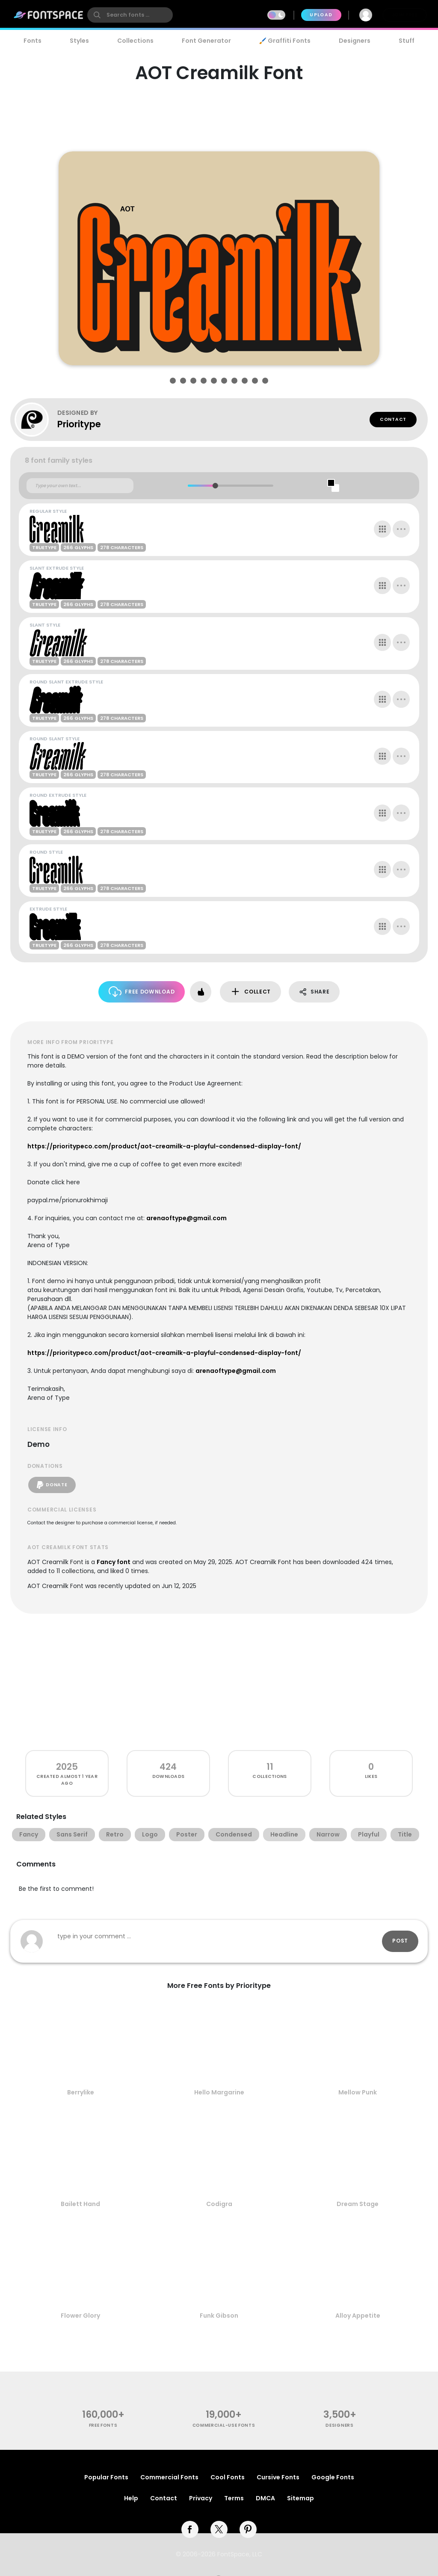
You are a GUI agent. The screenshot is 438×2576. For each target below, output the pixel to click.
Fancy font (113, 1562)
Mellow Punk (357, 2092)
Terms (234, 2498)
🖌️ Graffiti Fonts (285, 40)
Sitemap (300, 2498)
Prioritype (79, 424)
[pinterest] (248, 2529)
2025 (67, 1766)
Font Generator (206, 40)
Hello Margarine (219, 2092)
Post (400, 1940)
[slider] (215, 485)
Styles (79, 40)
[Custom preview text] (80, 486)
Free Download (142, 991)
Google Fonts (332, 2477)
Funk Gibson (219, 2315)
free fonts (103, 2425)
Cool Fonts (227, 2477)
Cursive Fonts (278, 2477)
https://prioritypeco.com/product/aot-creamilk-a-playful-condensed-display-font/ (164, 1146)
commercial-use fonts (223, 2425)
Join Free (404, 15)
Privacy (200, 2498)
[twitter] (219, 2529)
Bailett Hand (80, 2204)
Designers (354, 40)
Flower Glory (80, 2315)
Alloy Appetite (357, 2315)
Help (131, 2498)
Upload (321, 15)
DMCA (265, 2498)
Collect (250, 991)
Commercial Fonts (169, 2477)
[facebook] (189, 2529)
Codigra (219, 2204)
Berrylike (80, 2092)
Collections (135, 40)
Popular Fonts (106, 2477)
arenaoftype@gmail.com (186, 1218)
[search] (130, 15)
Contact (393, 419)
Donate (52, 1485)
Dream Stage (358, 2204)
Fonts (32, 40)
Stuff (406, 40)
